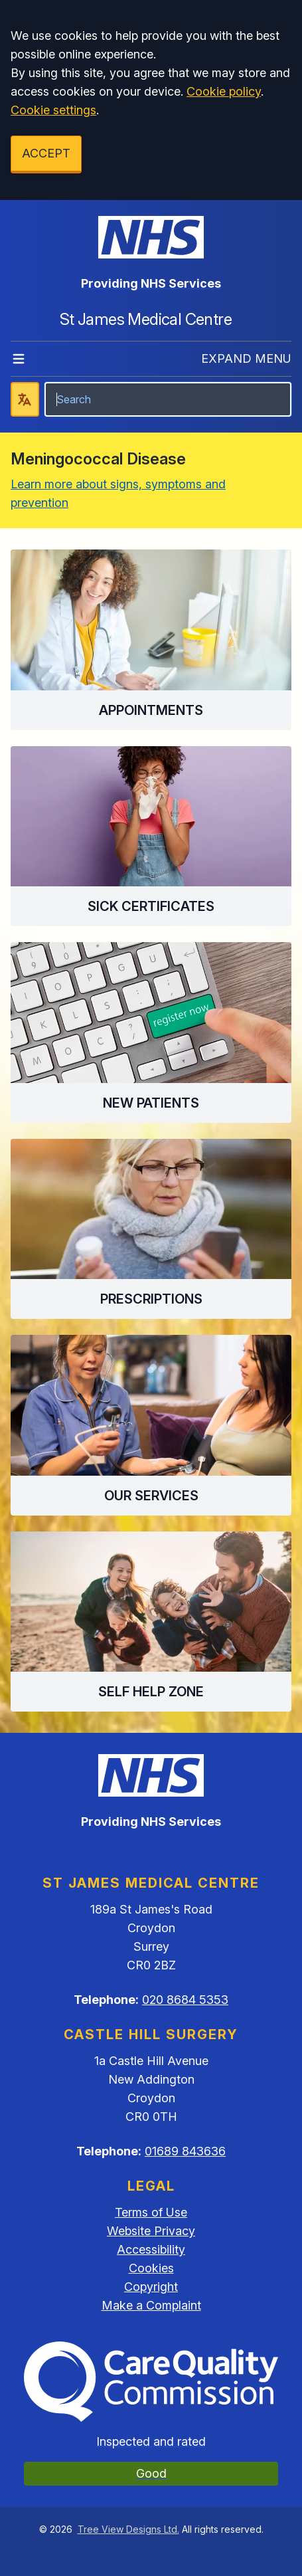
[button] (151, 639)
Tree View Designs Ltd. (128, 2529)
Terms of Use (151, 2212)
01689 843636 (185, 2151)
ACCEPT (46, 153)
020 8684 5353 (185, 2000)
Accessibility (151, 2249)
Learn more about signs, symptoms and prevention (118, 493)
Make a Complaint (151, 2305)
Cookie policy (224, 91)
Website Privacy (151, 2231)
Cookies (151, 2268)
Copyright (151, 2287)
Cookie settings (53, 110)
